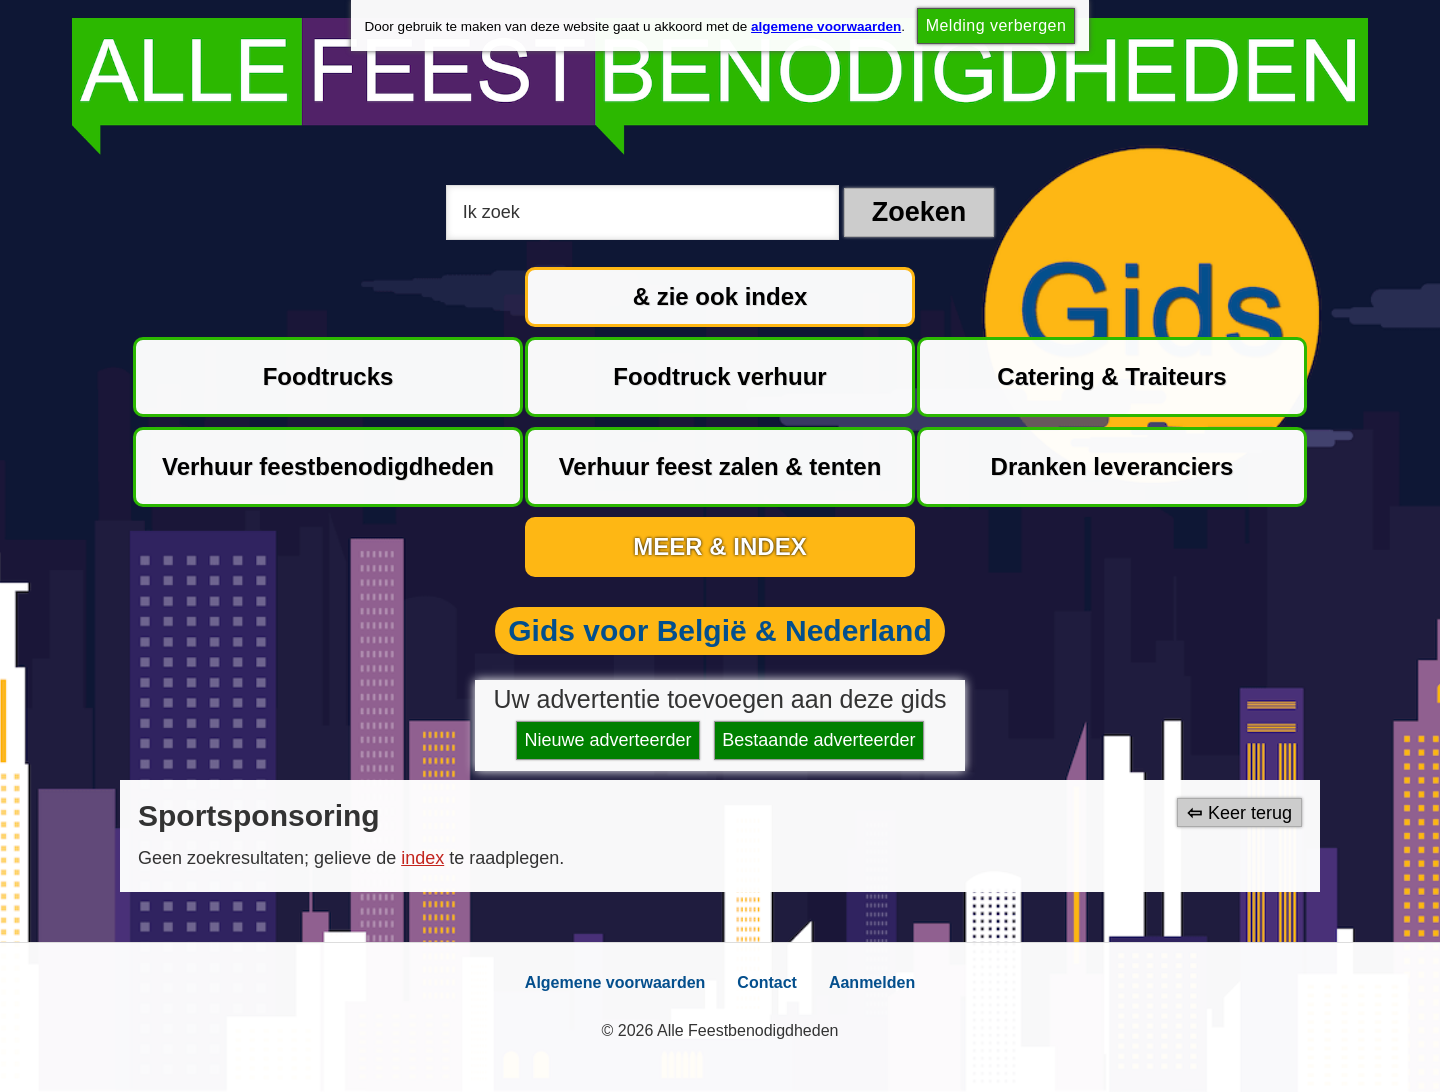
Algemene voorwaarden (615, 982)
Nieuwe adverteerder (608, 740)
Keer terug (1250, 812)
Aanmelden (872, 982)
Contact (767, 982)
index (422, 858)
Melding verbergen (996, 25)
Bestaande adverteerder (818, 740)
